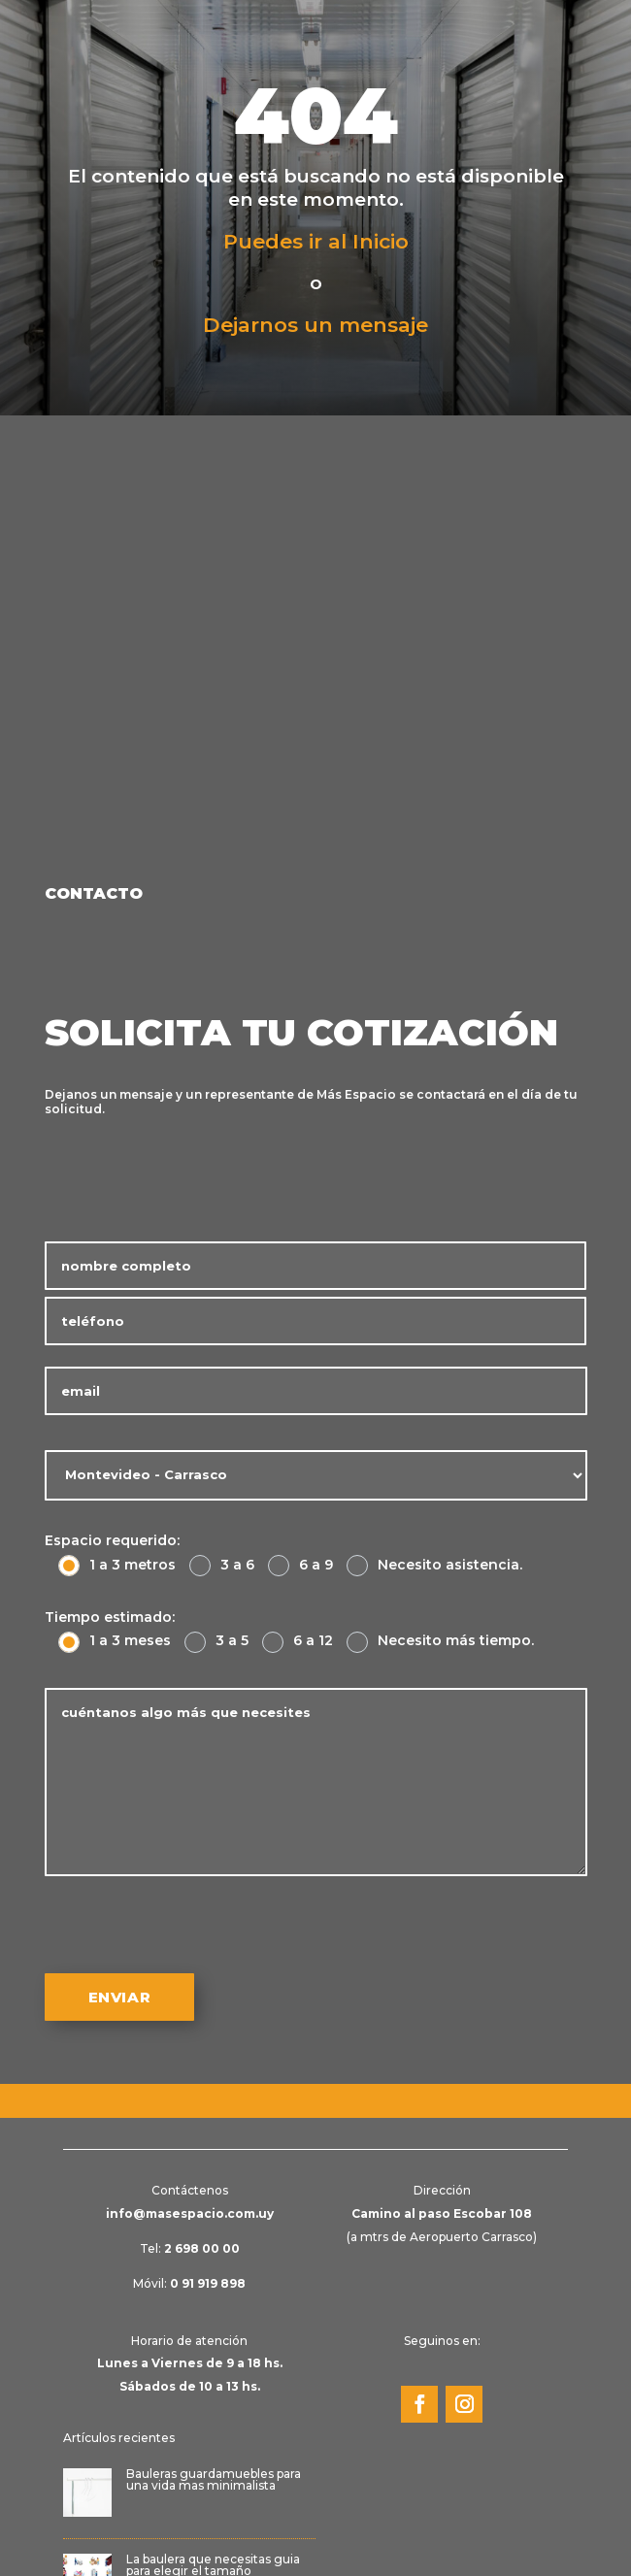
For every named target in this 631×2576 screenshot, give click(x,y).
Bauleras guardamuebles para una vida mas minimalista (213, 2479)
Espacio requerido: (112, 1540)
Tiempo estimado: (110, 1617)
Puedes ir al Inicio (316, 241)
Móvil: (189, 2283)
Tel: (190, 2248)
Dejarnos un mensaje (315, 325)
